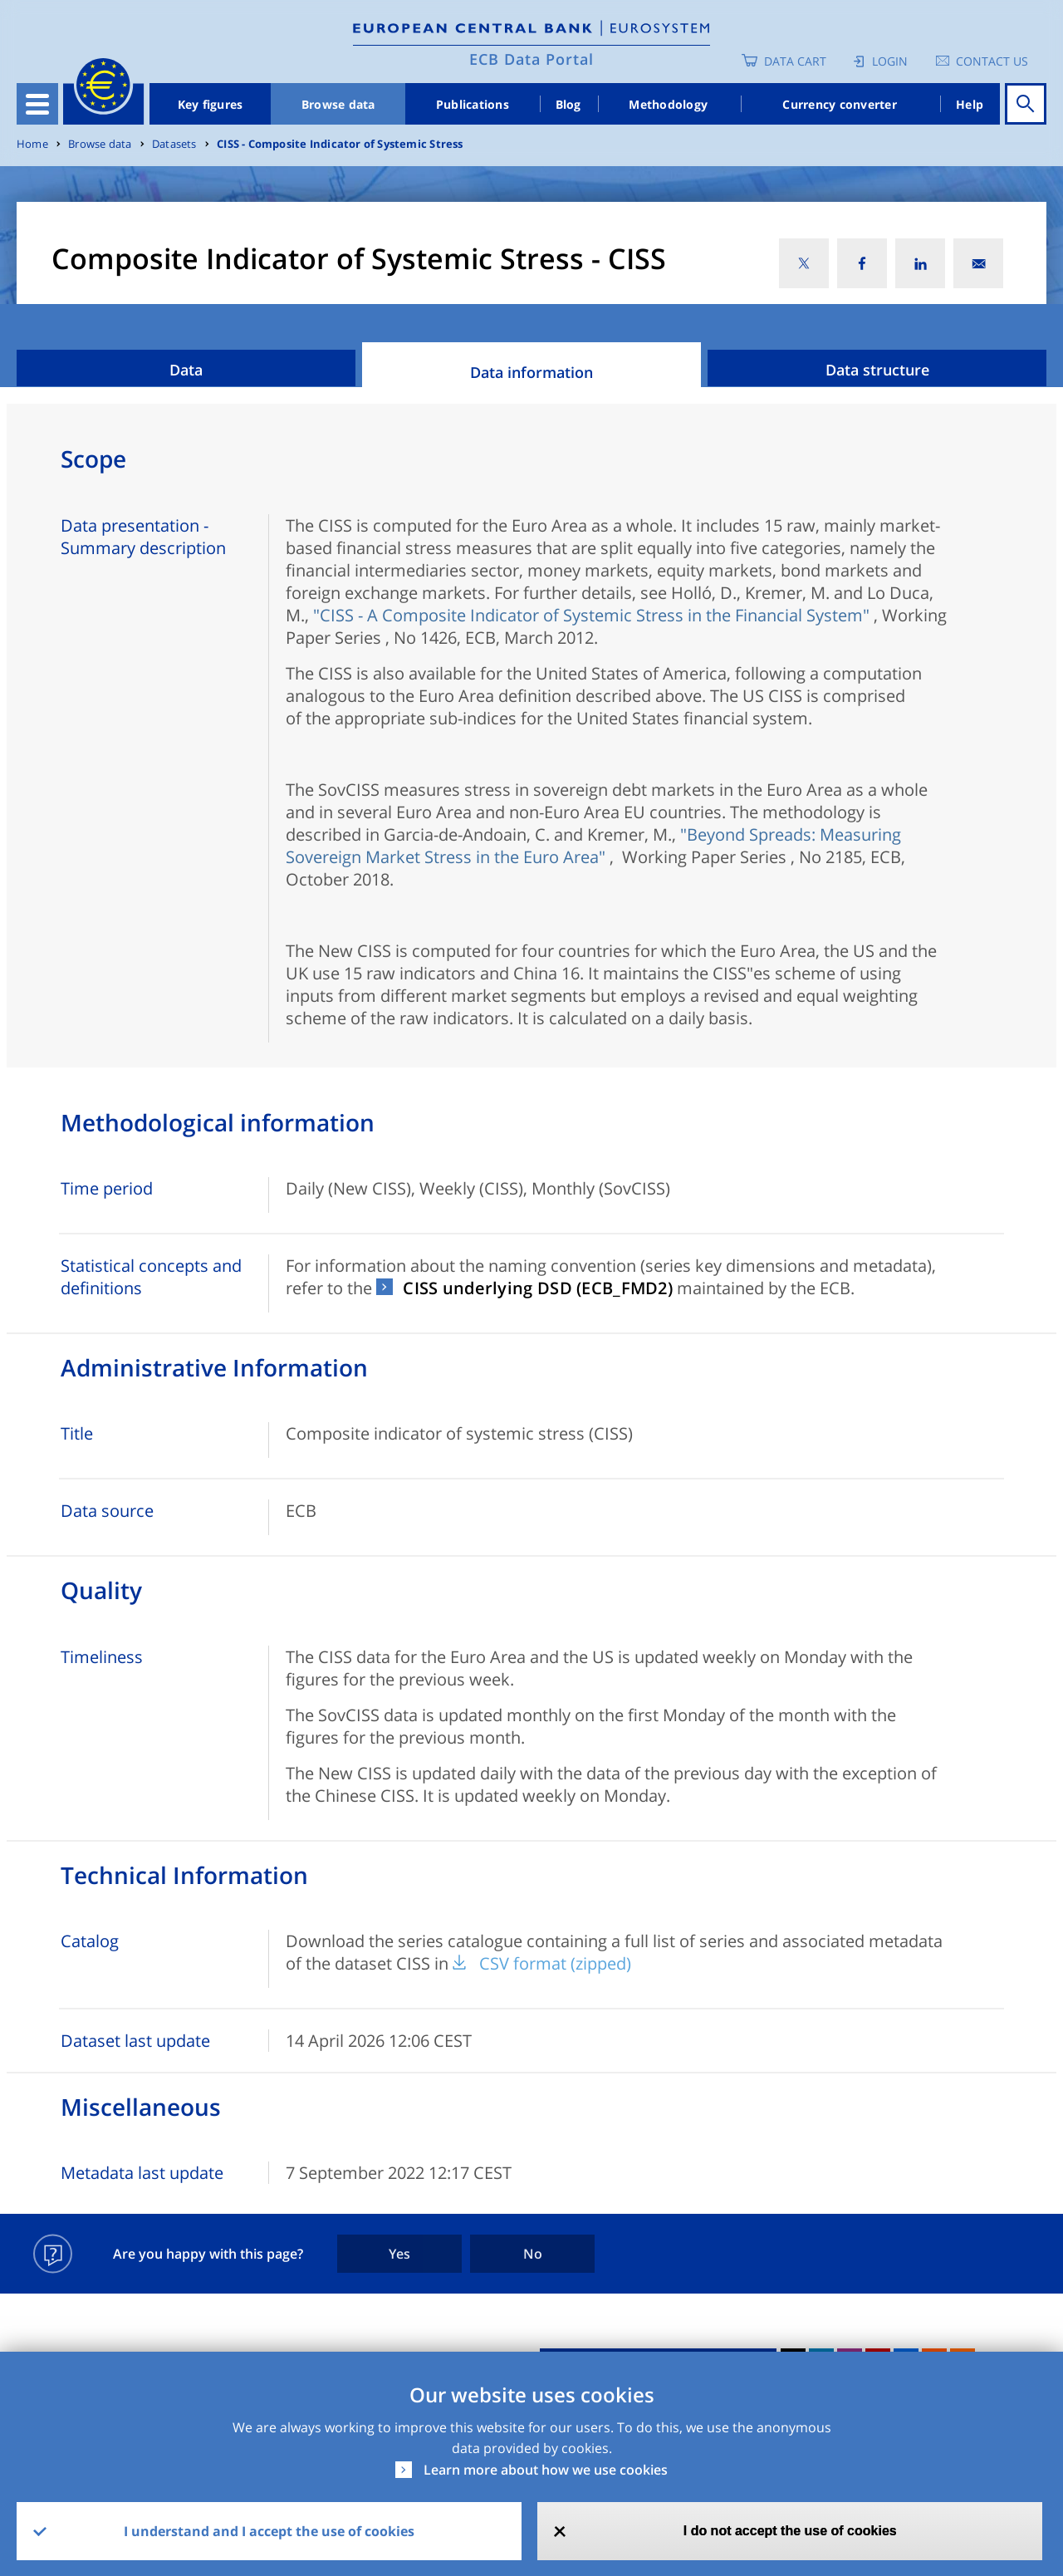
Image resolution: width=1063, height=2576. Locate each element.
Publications (472, 104)
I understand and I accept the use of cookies (269, 2531)
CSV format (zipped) (555, 1963)
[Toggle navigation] (37, 104)
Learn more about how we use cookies (546, 2470)
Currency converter (839, 104)
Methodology (668, 104)
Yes (399, 2254)
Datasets (174, 144)
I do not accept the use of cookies (790, 2531)
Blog (568, 104)
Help (969, 104)
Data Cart (795, 61)
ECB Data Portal (531, 59)
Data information (531, 372)
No (532, 2254)
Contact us (992, 61)
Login (890, 61)
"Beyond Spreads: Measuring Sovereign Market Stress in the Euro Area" (593, 845)
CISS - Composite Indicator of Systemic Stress (340, 144)
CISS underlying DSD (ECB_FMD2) (538, 1288)
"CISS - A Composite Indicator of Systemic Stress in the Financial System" (591, 615)
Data (186, 370)
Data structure (877, 370)
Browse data (338, 104)
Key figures (210, 104)
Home (32, 144)
